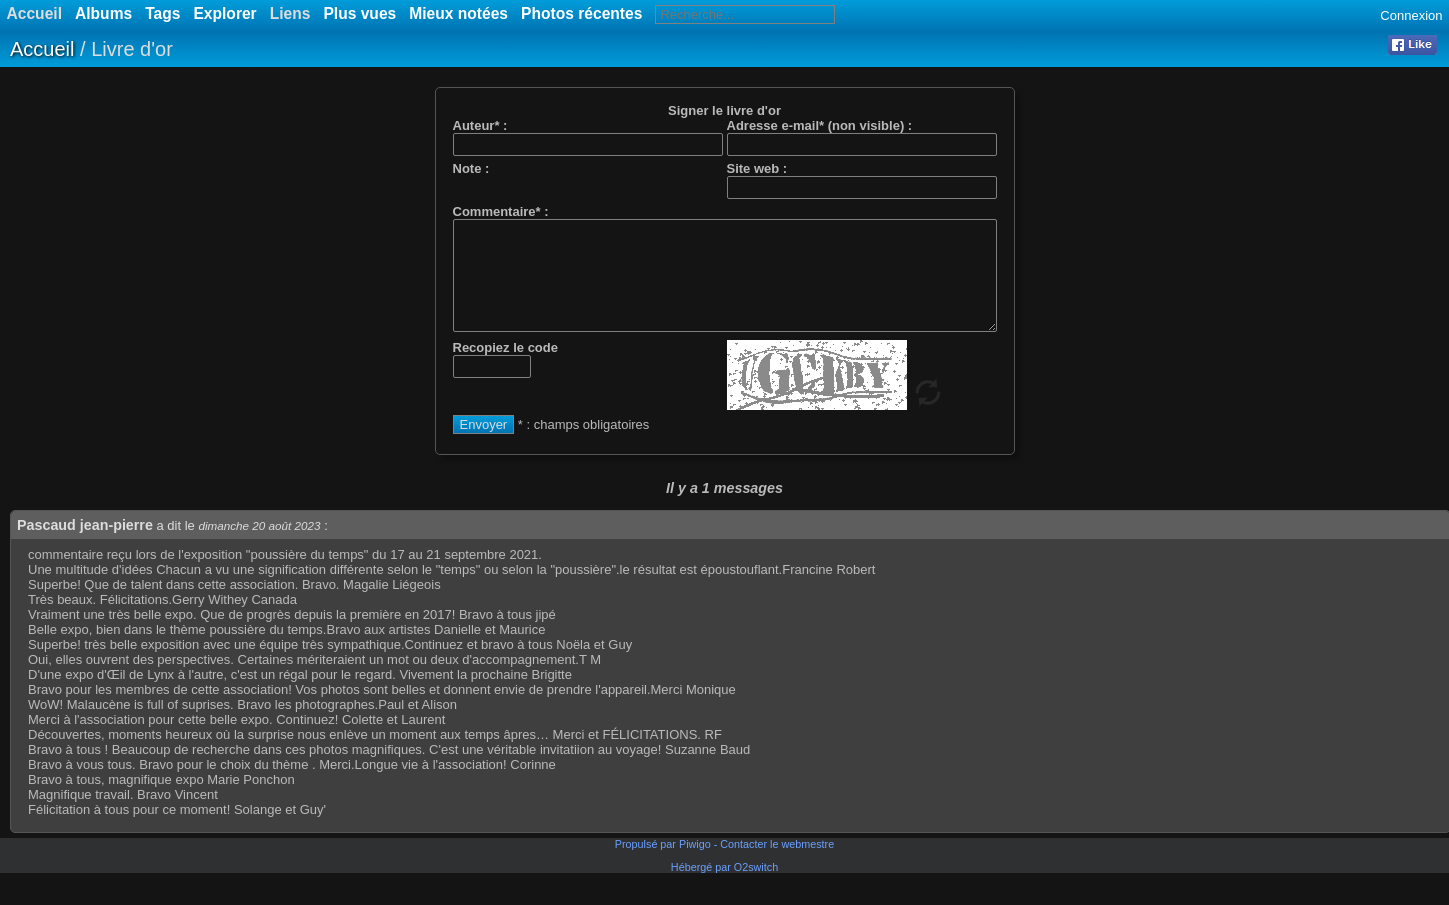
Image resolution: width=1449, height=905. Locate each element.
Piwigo (695, 865)
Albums (103, 13)
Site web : (757, 168)
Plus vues (359, 13)
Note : (471, 168)
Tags (162, 13)
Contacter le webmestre (777, 865)
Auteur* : (480, 125)
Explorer (224, 13)
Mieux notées (458, 13)
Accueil (42, 49)
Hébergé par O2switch (724, 888)
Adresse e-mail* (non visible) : (820, 125)
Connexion (1411, 15)
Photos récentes (581, 13)
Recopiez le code (505, 368)
